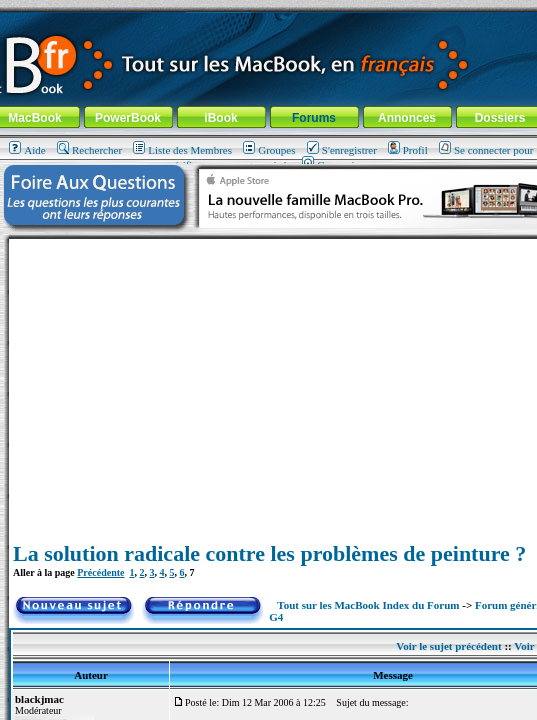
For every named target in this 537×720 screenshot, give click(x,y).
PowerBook (128, 118)
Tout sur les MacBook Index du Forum (368, 605)
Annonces (407, 118)
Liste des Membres (182, 150)
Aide (27, 150)
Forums (314, 118)
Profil (408, 150)
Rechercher (89, 150)
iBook (220, 118)
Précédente (100, 572)
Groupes (269, 150)
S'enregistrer (342, 150)
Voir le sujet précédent (448, 646)
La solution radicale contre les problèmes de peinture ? (269, 553)
